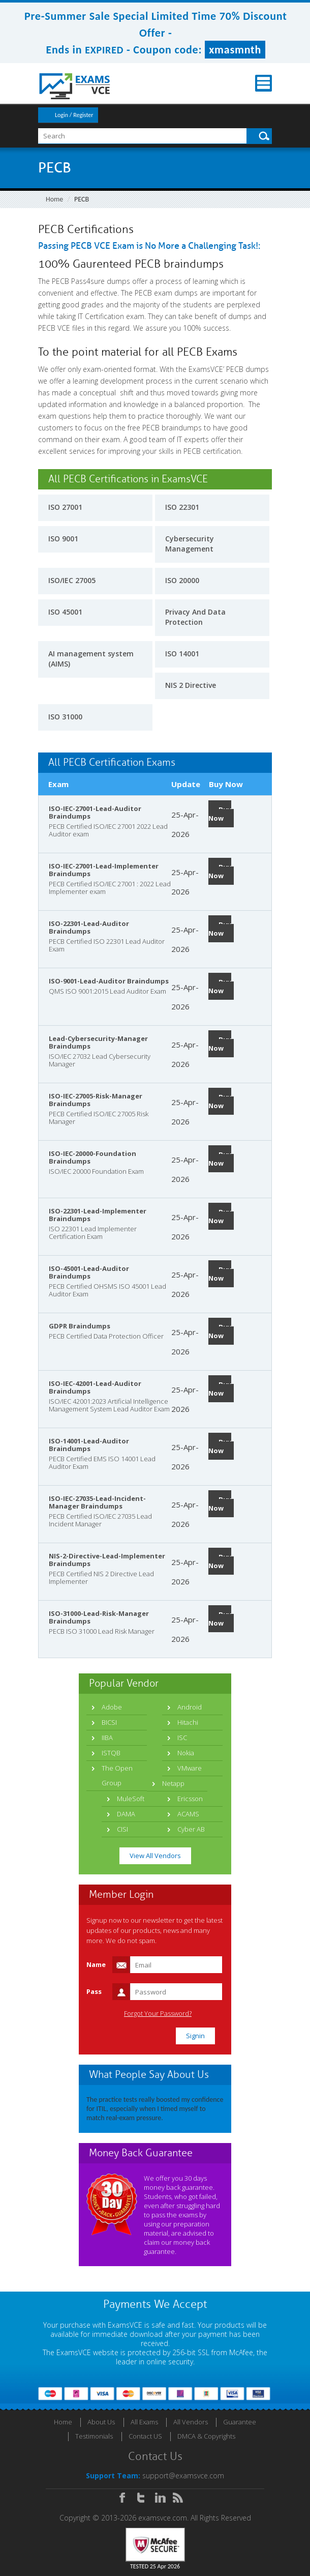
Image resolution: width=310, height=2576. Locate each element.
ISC (182, 1737)
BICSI (109, 1722)
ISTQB (111, 1752)
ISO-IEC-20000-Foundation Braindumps (92, 1157)
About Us (101, 2421)
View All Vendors (155, 1855)
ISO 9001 (63, 538)
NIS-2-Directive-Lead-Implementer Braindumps (107, 1559)
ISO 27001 (65, 507)
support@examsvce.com (183, 2475)
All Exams (144, 2421)
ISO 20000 (182, 580)
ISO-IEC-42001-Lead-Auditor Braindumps (95, 1387)
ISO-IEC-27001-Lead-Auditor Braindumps (95, 812)
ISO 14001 (182, 653)
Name (96, 1964)
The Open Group (117, 1775)
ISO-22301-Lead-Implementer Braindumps (97, 1214)
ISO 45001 (65, 612)
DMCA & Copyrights (206, 2436)
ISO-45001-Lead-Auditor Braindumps (89, 1272)
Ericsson (190, 1798)
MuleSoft (130, 1798)
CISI (122, 1829)
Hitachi (187, 1722)
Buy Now (219, 814)
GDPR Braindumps (79, 1325)
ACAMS (188, 1813)
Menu (263, 83)
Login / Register (74, 115)
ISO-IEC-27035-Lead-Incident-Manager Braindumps (97, 1502)
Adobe (112, 1707)
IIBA (107, 1737)
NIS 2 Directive (190, 685)
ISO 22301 (182, 507)
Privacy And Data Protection (195, 617)
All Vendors (190, 2421)
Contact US (145, 2436)
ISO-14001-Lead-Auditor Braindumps (89, 1444)
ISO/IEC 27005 (72, 580)
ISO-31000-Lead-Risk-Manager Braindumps (99, 1617)
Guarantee (239, 2421)
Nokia (185, 1752)
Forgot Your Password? (158, 2013)
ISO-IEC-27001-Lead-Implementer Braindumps (104, 869)
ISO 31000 (65, 716)
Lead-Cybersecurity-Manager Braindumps (98, 1042)
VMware (189, 1768)
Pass (94, 1991)
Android (189, 1707)
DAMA (126, 1813)
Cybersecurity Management (189, 544)
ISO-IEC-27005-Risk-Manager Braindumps (95, 1099)
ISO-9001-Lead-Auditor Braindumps (109, 981)
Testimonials (94, 2436)
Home (54, 199)
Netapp (173, 1783)
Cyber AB (191, 1829)
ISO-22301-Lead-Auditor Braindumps (89, 927)
